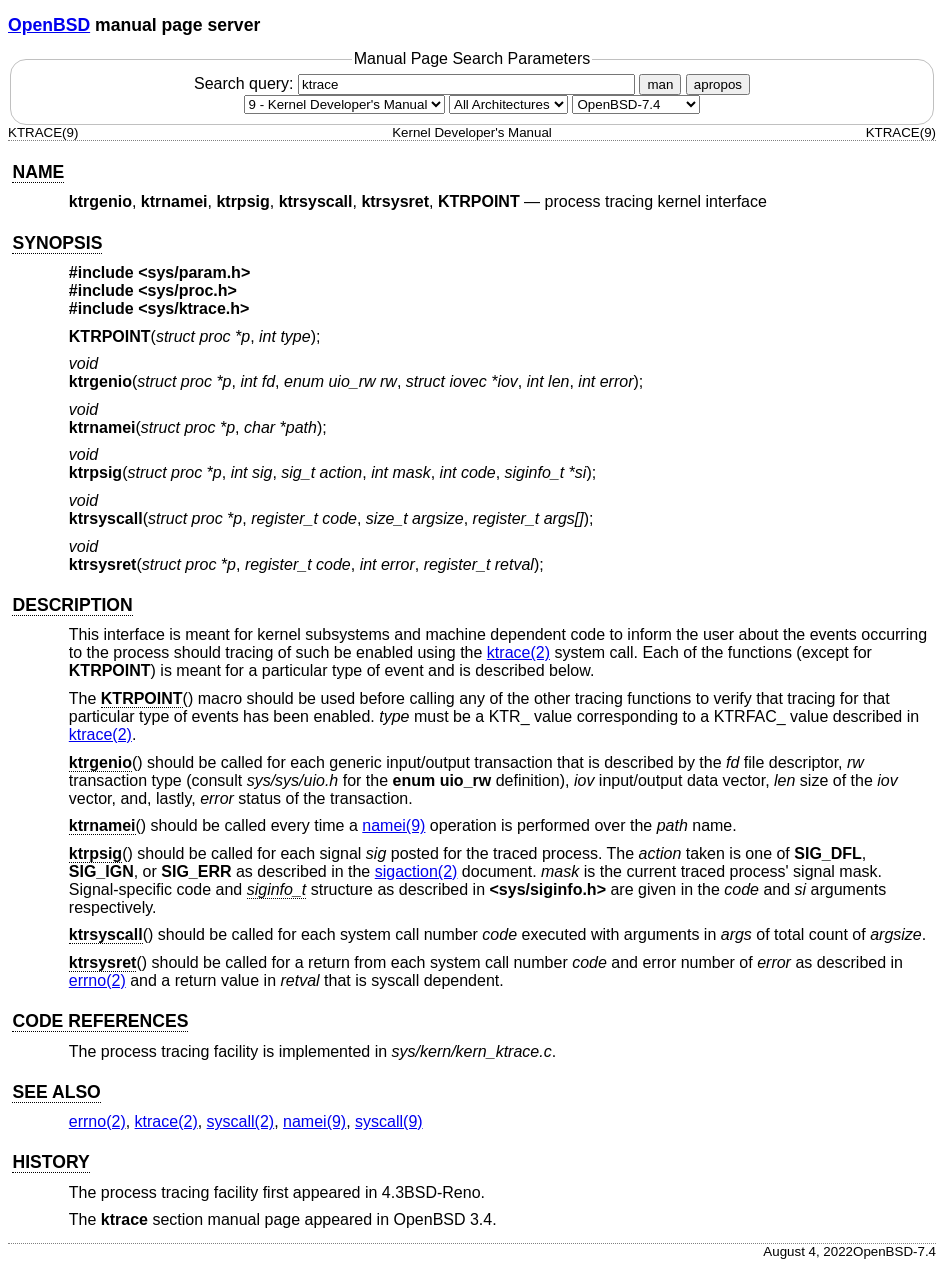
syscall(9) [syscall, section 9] (389, 1121)
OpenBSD (49, 25)
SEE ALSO (56, 1092)
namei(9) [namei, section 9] (393, 825)
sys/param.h (194, 272)
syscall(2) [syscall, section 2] (241, 1121)
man (660, 84)
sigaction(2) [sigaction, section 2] (416, 871)
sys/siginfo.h (548, 889)
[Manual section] (344, 104)
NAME (38, 172)
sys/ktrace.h (194, 308)
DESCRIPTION (72, 605)
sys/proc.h (188, 290)
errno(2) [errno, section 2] (97, 980)
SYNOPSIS (57, 243)
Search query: (417, 83)
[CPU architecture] (508, 104)
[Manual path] (636, 104)
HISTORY (50, 1162)
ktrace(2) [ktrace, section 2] (518, 652)
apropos (718, 84)
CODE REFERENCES (100, 1021)
